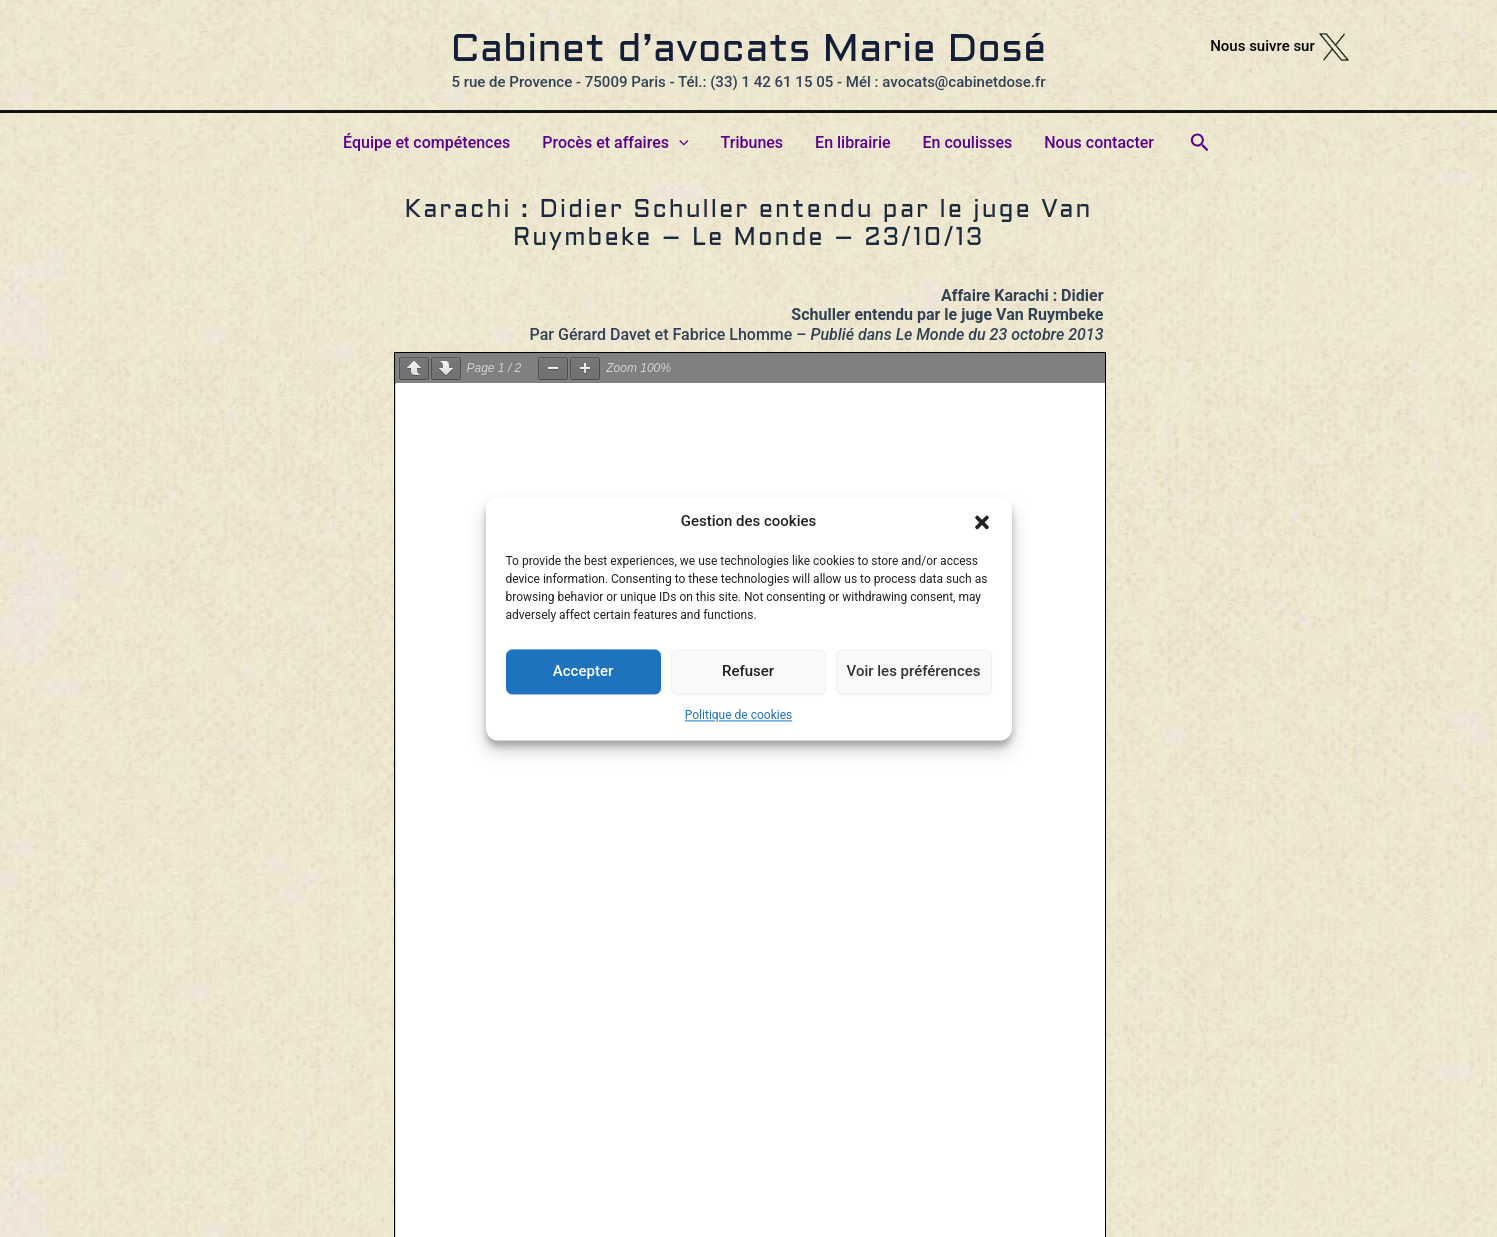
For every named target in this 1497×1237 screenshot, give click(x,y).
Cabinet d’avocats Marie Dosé (749, 51)
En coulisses (968, 142)
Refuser (748, 671)
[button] (982, 522)
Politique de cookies (738, 715)
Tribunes (752, 142)
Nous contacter (1099, 142)
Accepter (583, 671)
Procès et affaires (615, 143)
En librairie (852, 142)
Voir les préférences (914, 671)
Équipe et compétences (426, 142)
